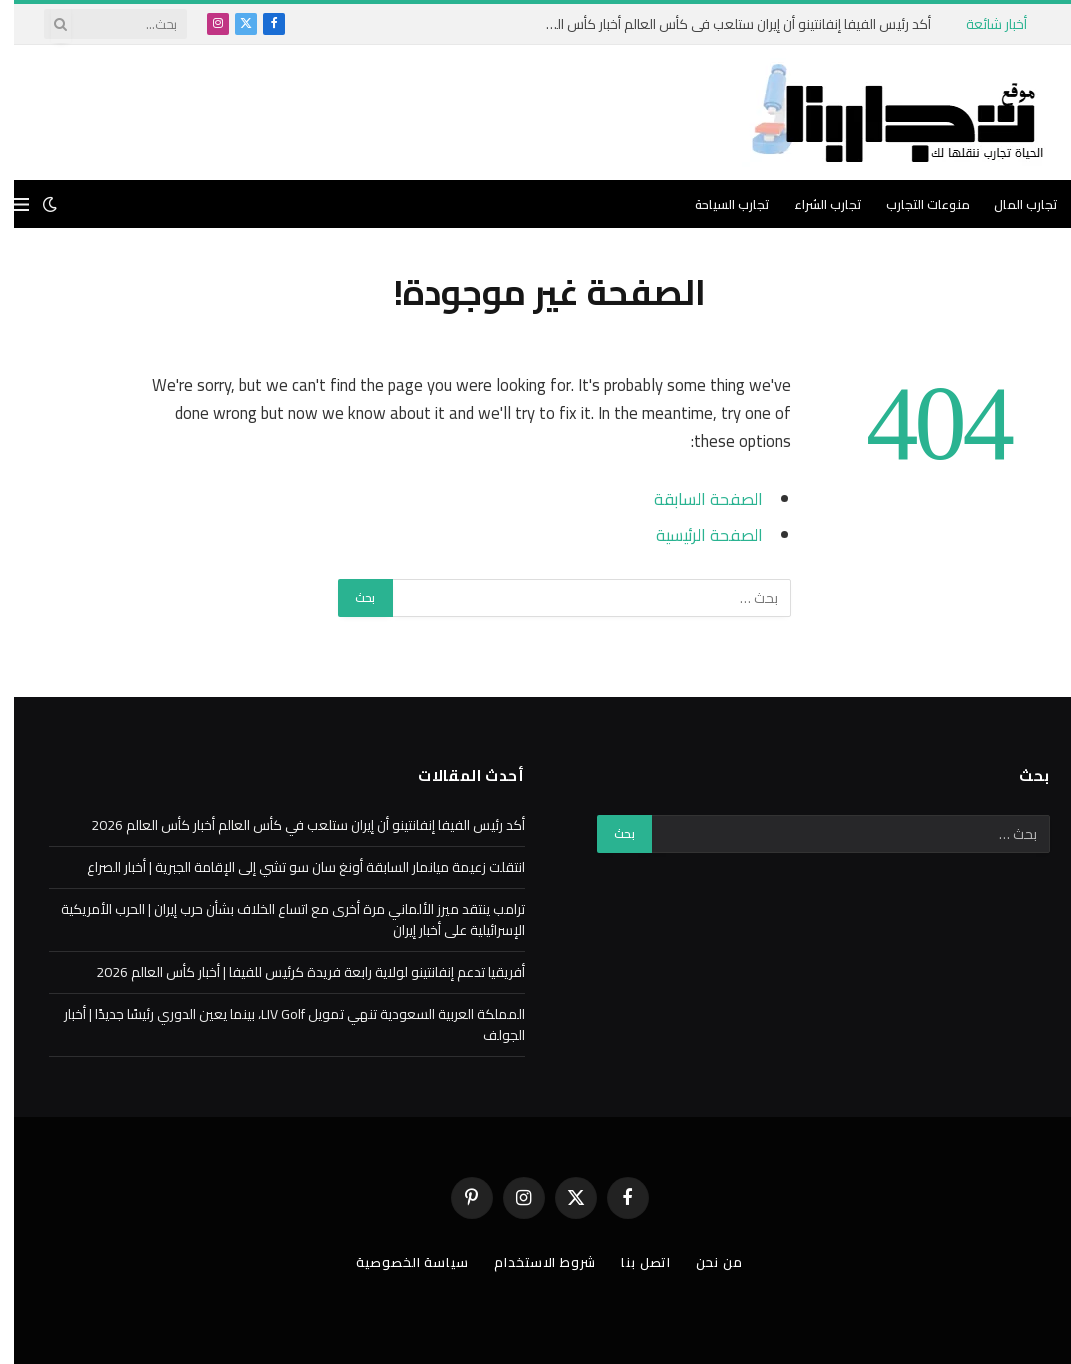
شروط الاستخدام (531, 1262)
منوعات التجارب (914, 204)
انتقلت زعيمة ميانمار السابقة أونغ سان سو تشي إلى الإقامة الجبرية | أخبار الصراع (292, 867)
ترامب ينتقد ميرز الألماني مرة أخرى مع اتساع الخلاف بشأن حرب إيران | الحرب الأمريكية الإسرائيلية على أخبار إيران (279, 919)
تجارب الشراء (814, 204)
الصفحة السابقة (694, 498)
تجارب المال (1012, 204)
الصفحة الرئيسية (695, 534)
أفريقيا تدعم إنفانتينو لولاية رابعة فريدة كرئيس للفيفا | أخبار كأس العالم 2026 (296, 972)
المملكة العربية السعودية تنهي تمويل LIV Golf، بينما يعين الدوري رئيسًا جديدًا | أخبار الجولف (280, 1024)
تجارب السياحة (718, 204)
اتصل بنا (632, 1262)
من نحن (705, 1262)
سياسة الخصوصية (398, 1262)
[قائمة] (7, 204)
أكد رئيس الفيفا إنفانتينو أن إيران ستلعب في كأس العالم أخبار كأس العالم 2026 (717, 24)
